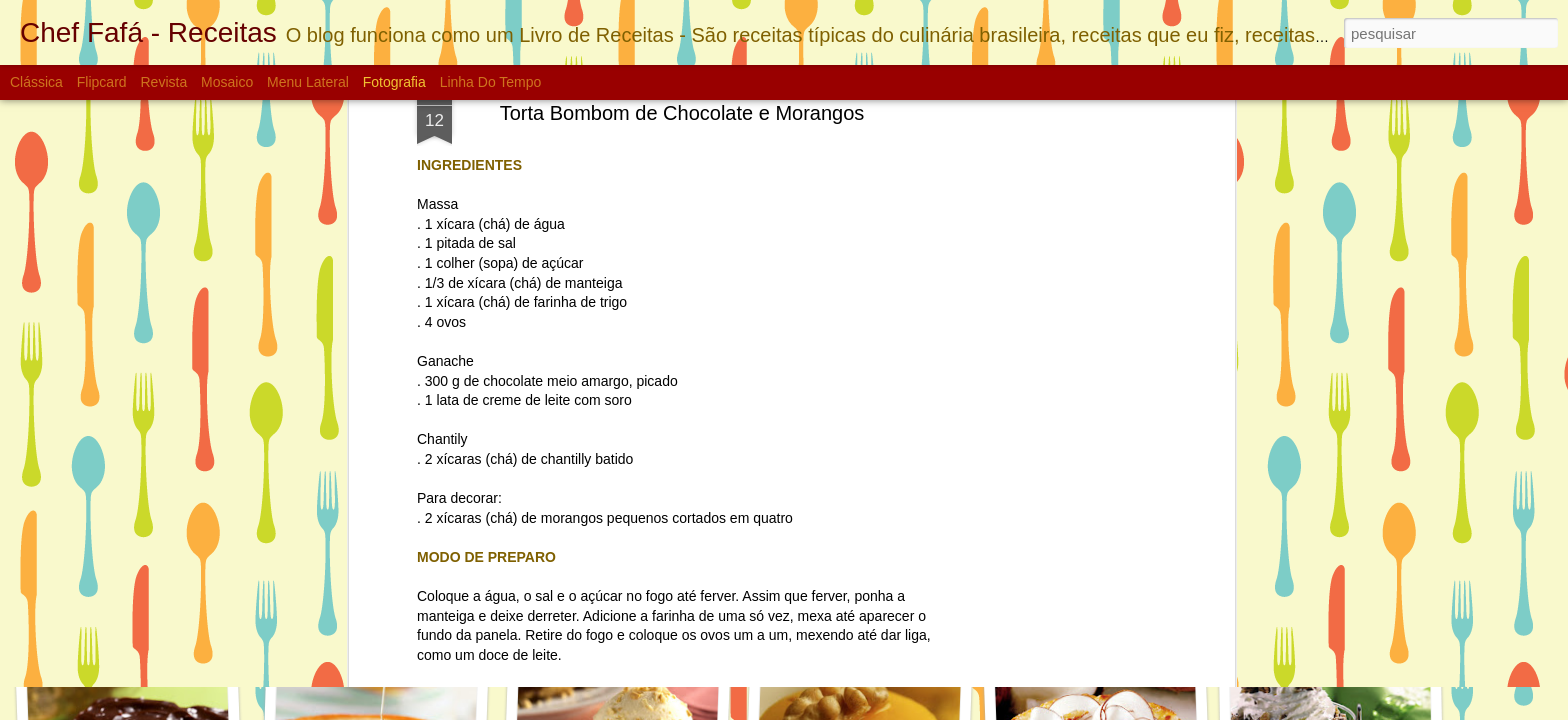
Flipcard (102, 82)
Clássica (36, 82)
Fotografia (394, 82)
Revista (163, 82)
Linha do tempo (491, 82)
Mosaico (227, 82)
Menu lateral (308, 82)
